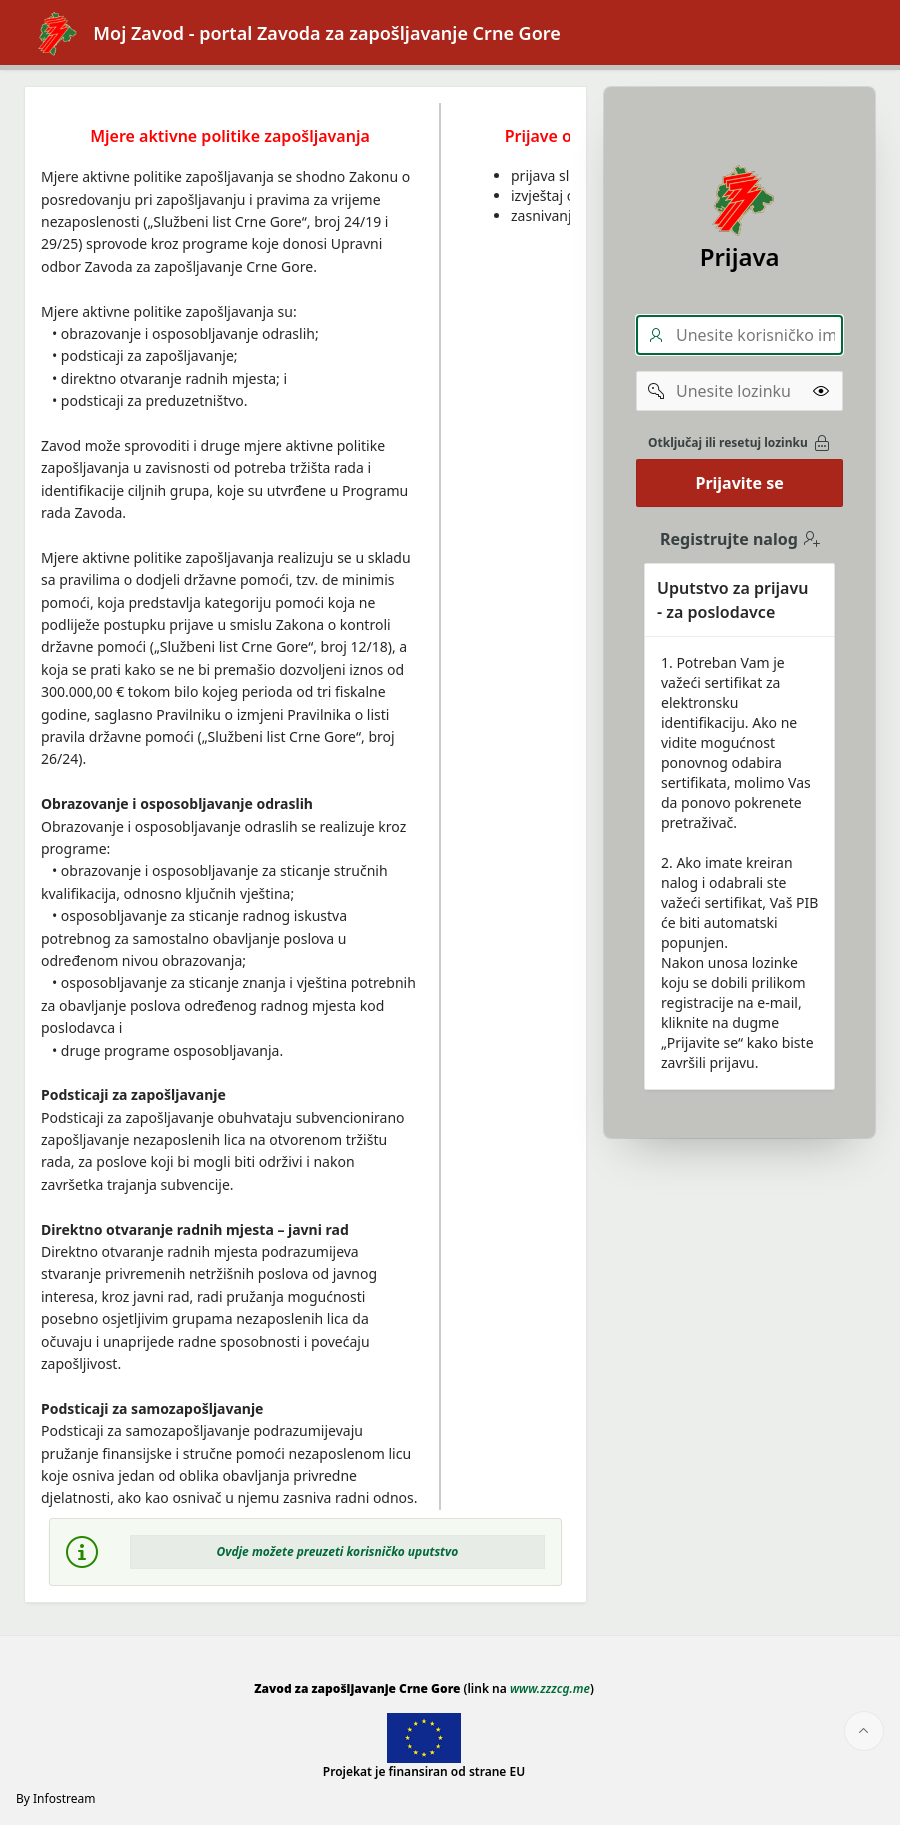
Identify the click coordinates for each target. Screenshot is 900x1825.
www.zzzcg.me (550, 1688)
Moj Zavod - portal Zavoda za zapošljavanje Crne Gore (293, 33)
